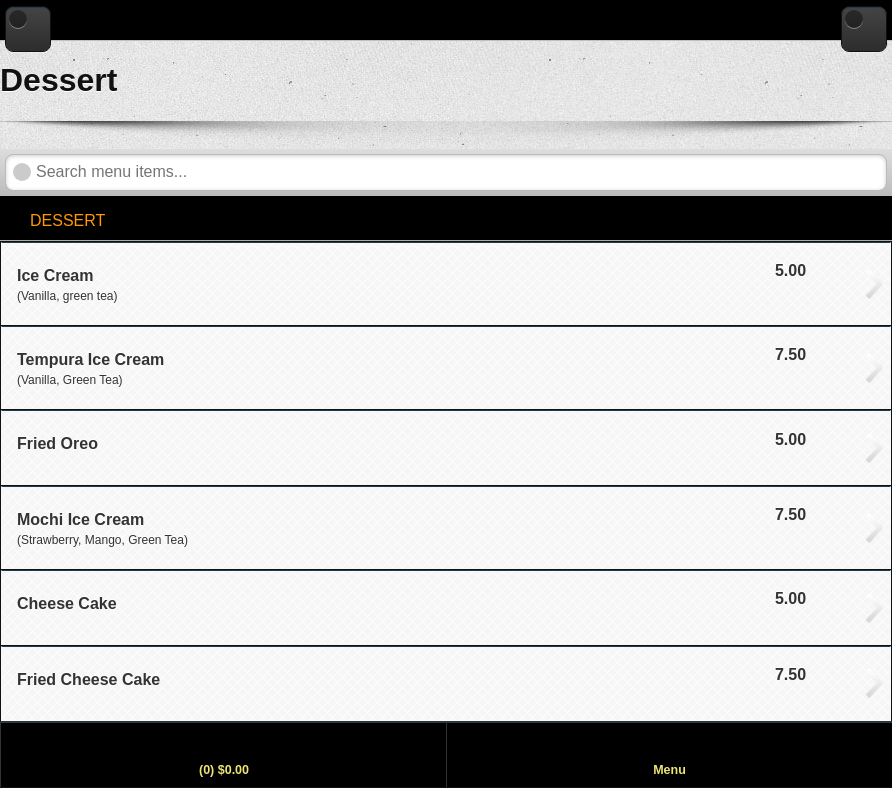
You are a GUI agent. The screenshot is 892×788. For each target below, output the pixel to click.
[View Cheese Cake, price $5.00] (446, 607)
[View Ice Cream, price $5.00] (446, 283)
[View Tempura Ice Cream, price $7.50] (446, 367)
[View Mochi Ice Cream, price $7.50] (446, 527)
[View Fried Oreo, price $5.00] (446, 447)
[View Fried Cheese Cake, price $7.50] (446, 683)
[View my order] (223, 754)
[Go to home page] (864, 29)
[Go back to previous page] (28, 29)
